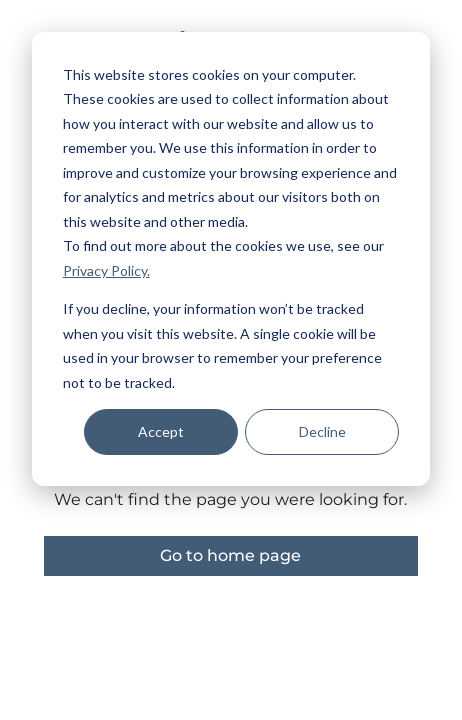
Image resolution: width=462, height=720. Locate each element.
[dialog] (231, 259)
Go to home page (230, 555)
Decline (322, 431)
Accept (161, 431)
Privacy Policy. (106, 270)
